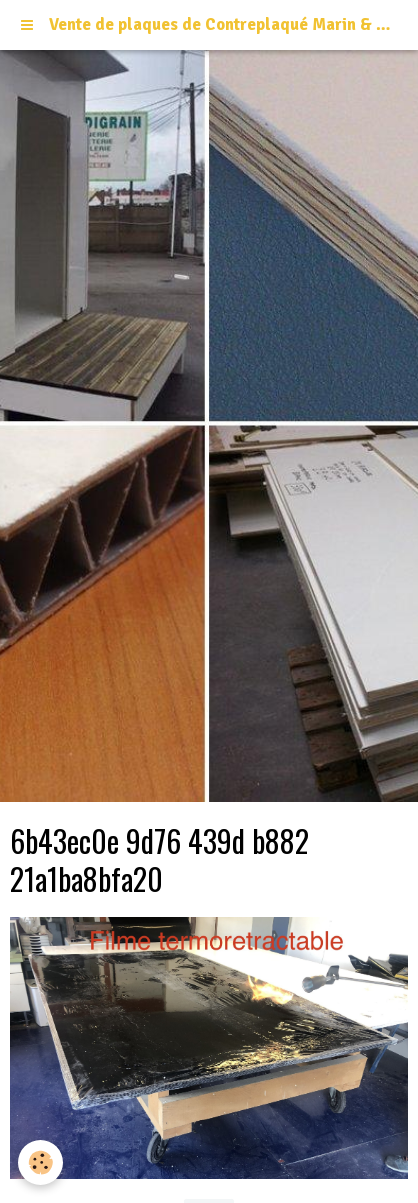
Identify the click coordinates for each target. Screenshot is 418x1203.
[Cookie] (40, 1162)
